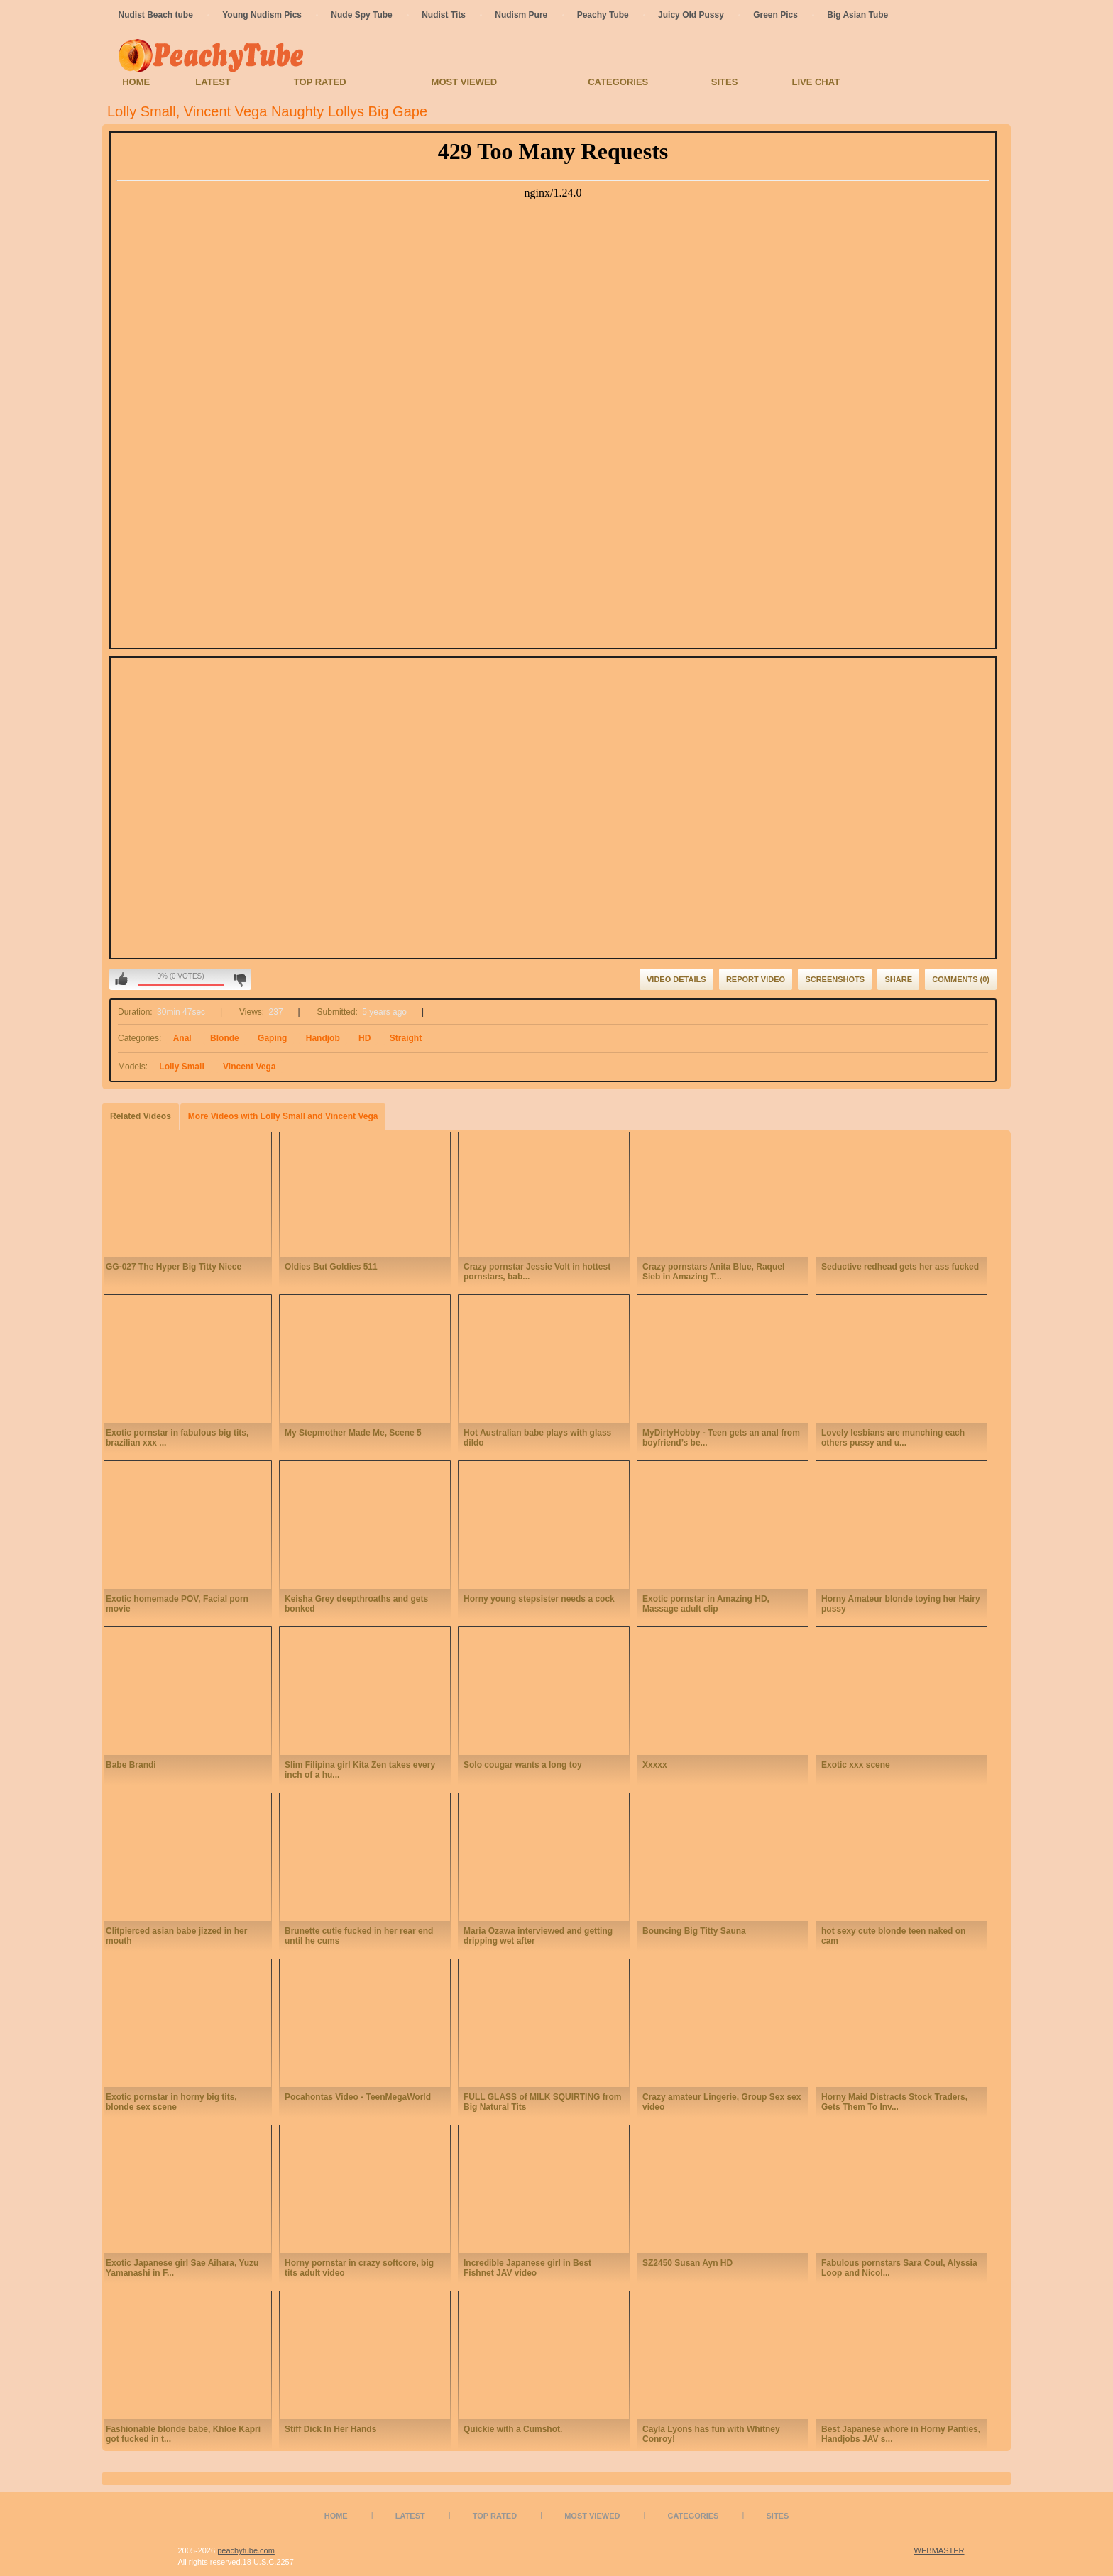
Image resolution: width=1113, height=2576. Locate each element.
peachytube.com (246, 2550)
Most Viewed (464, 82)
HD (364, 1038)
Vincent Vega (249, 1067)
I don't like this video (239, 979)
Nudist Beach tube (156, 15)
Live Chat (815, 82)
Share (898, 979)
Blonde (224, 1038)
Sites (724, 82)
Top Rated (320, 82)
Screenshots (835, 979)
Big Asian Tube (857, 15)
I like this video (121, 979)
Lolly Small (181, 1067)
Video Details (676, 979)
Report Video (755, 979)
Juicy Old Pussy (691, 15)
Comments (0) (960, 979)
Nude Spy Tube (361, 15)
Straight (406, 1038)
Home (136, 82)
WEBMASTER (939, 2550)
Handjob (323, 1038)
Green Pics (775, 15)
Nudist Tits (444, 15)
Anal (182, 1038)
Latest (213, 82)
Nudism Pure (521, 15)
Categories (618, 82)
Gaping (272, 1038)
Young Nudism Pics (262, 15)
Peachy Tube (603, 15)
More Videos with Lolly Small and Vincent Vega (283, 1116)
